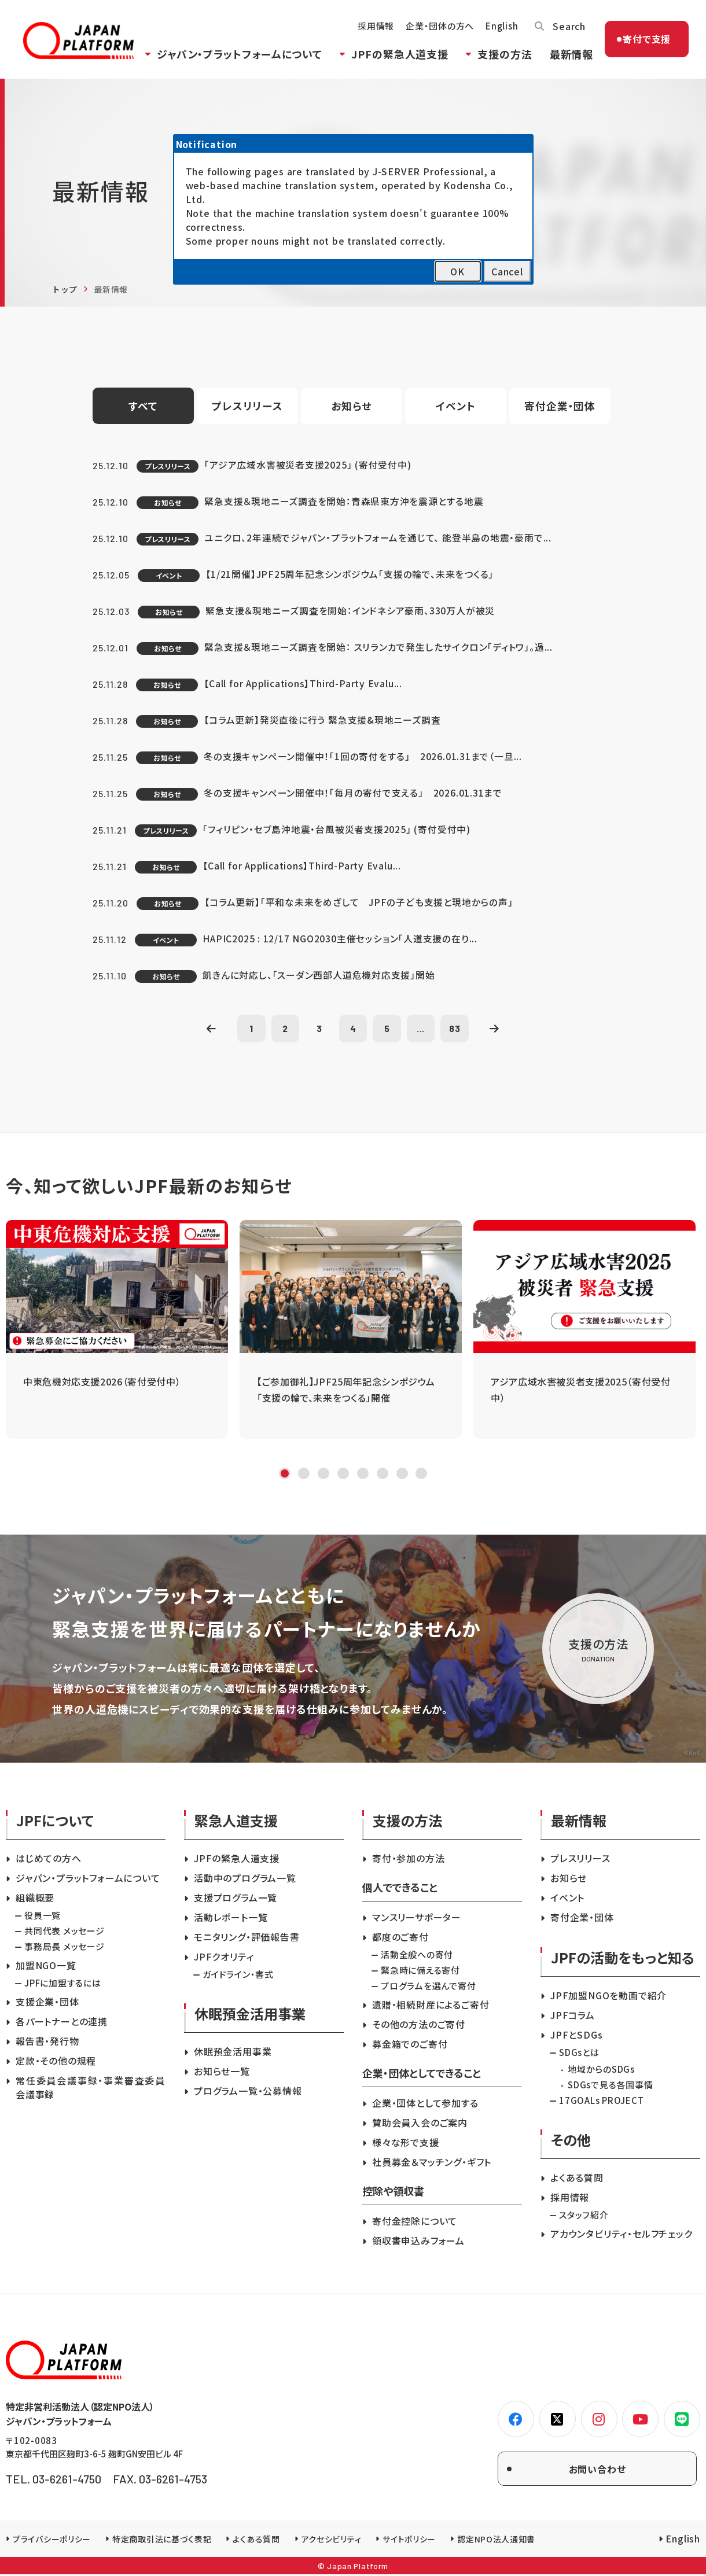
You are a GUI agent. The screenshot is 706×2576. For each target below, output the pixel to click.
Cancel (507, 271)
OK (457, 271)
